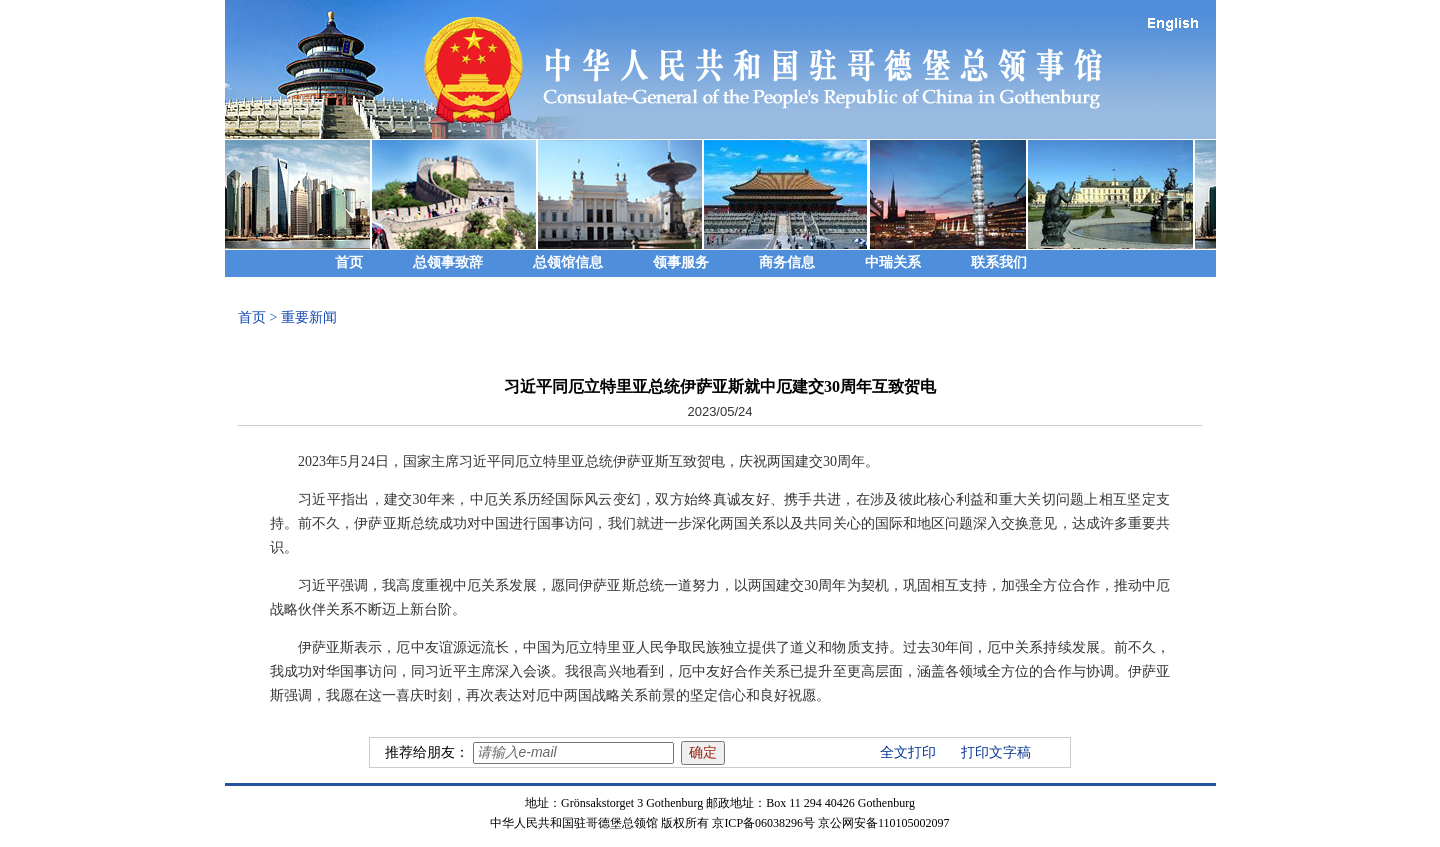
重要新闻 (309, 317)
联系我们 (999, 262)
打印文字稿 (996, 752)
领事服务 (681, 262)
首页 (349, 262)
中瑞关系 (893, 262)
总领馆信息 (568, 262)
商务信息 (787, 262)
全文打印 (908, 752)
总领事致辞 (448, 262)
